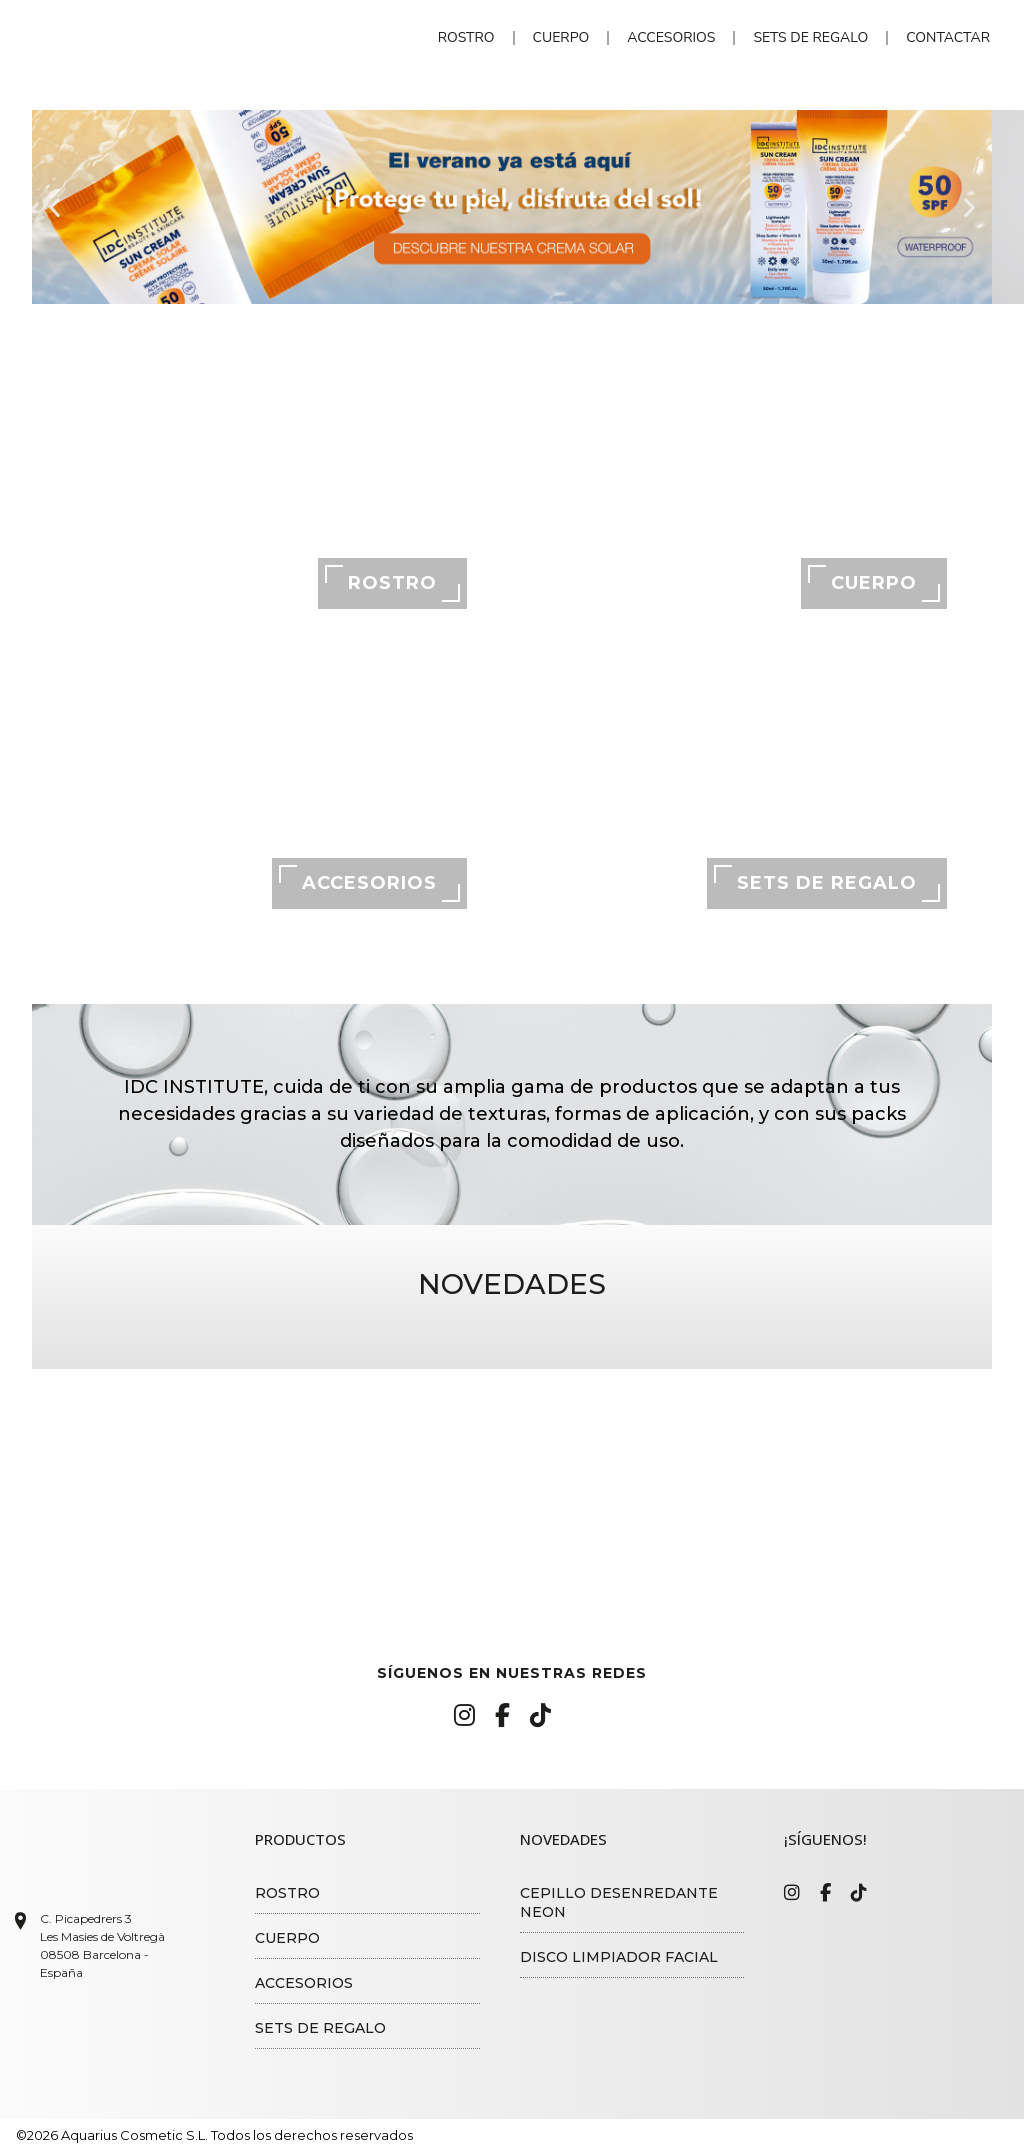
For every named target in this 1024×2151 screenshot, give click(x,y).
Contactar (948, 38)
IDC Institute (161, 39)
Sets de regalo (810, 38)
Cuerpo (561, 38)
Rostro (466, 38)
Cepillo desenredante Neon (619, 1902)
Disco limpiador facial (619, 1957)
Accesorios (671, 38)
